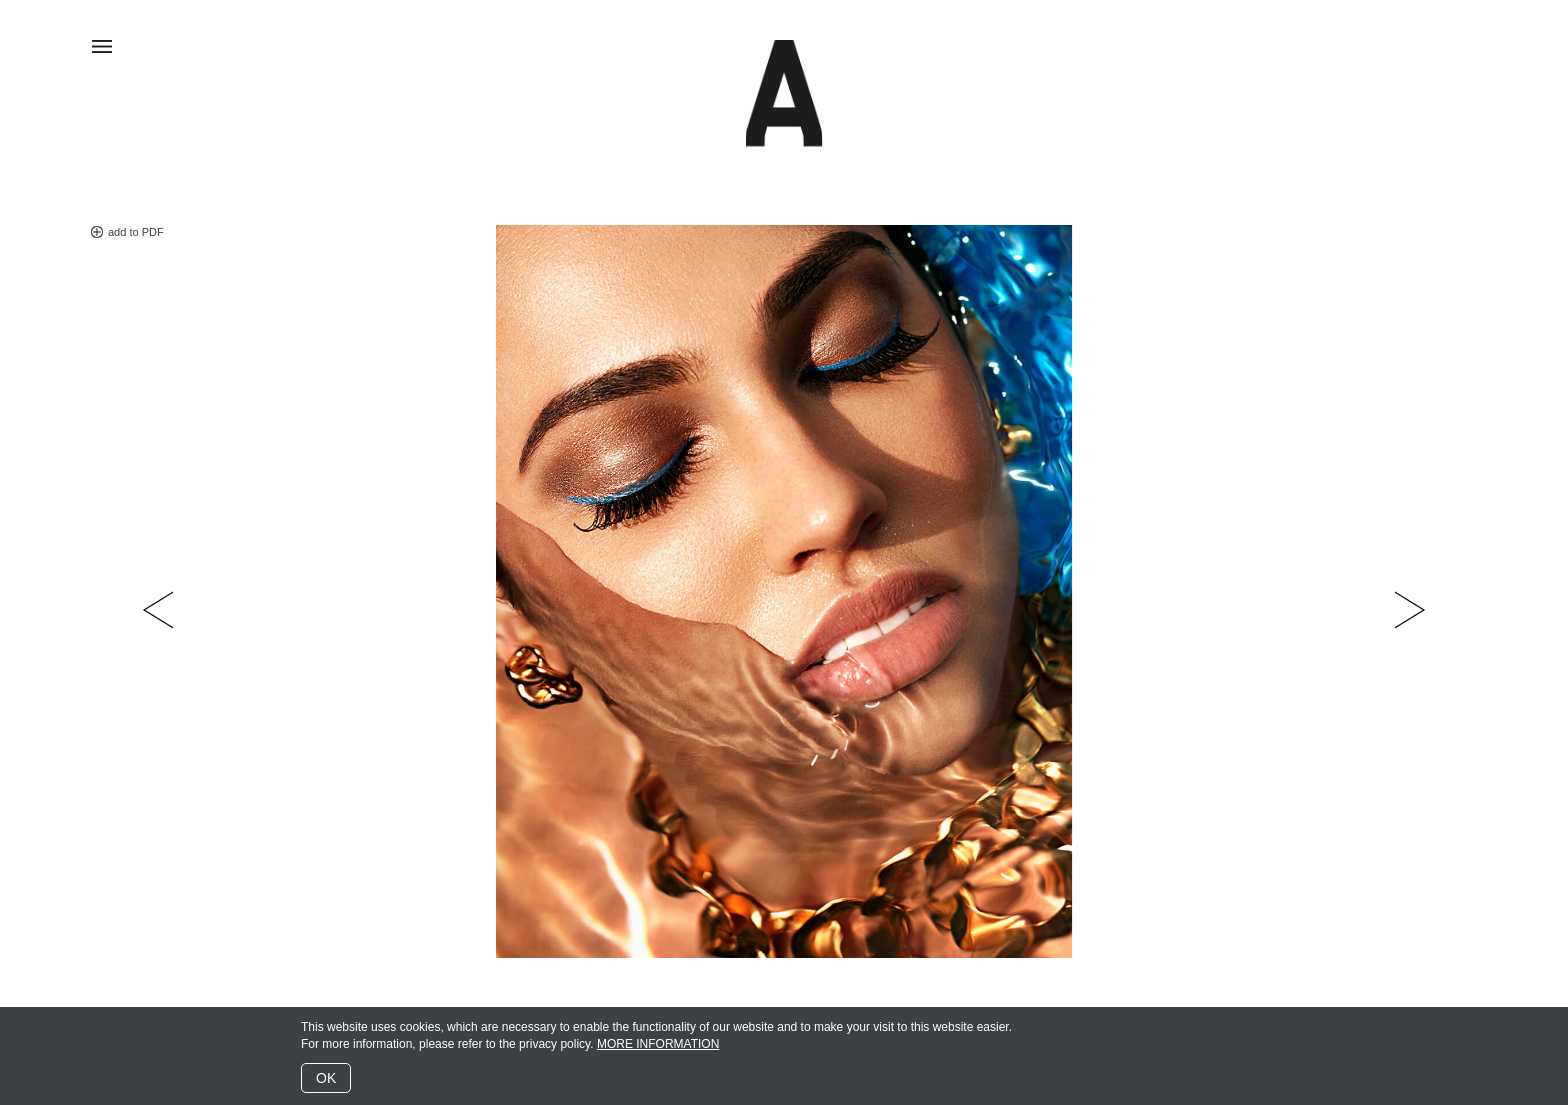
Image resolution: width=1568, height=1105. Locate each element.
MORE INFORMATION (658, 1044)
